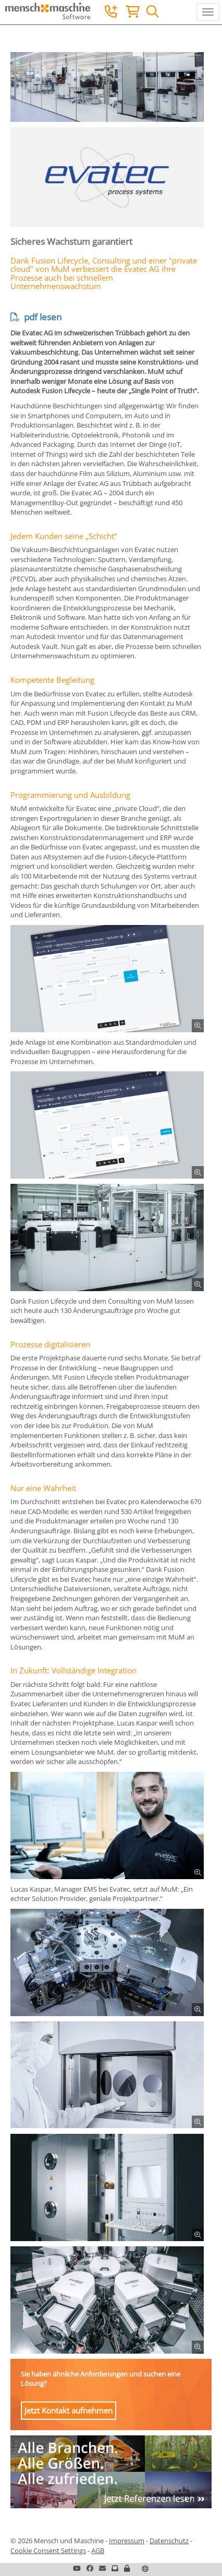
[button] (127, 2568)
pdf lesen (35, 317)
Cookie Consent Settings (48, 2550)
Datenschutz (169, 2540)
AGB (97, 2550)
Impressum (126, 2540)
